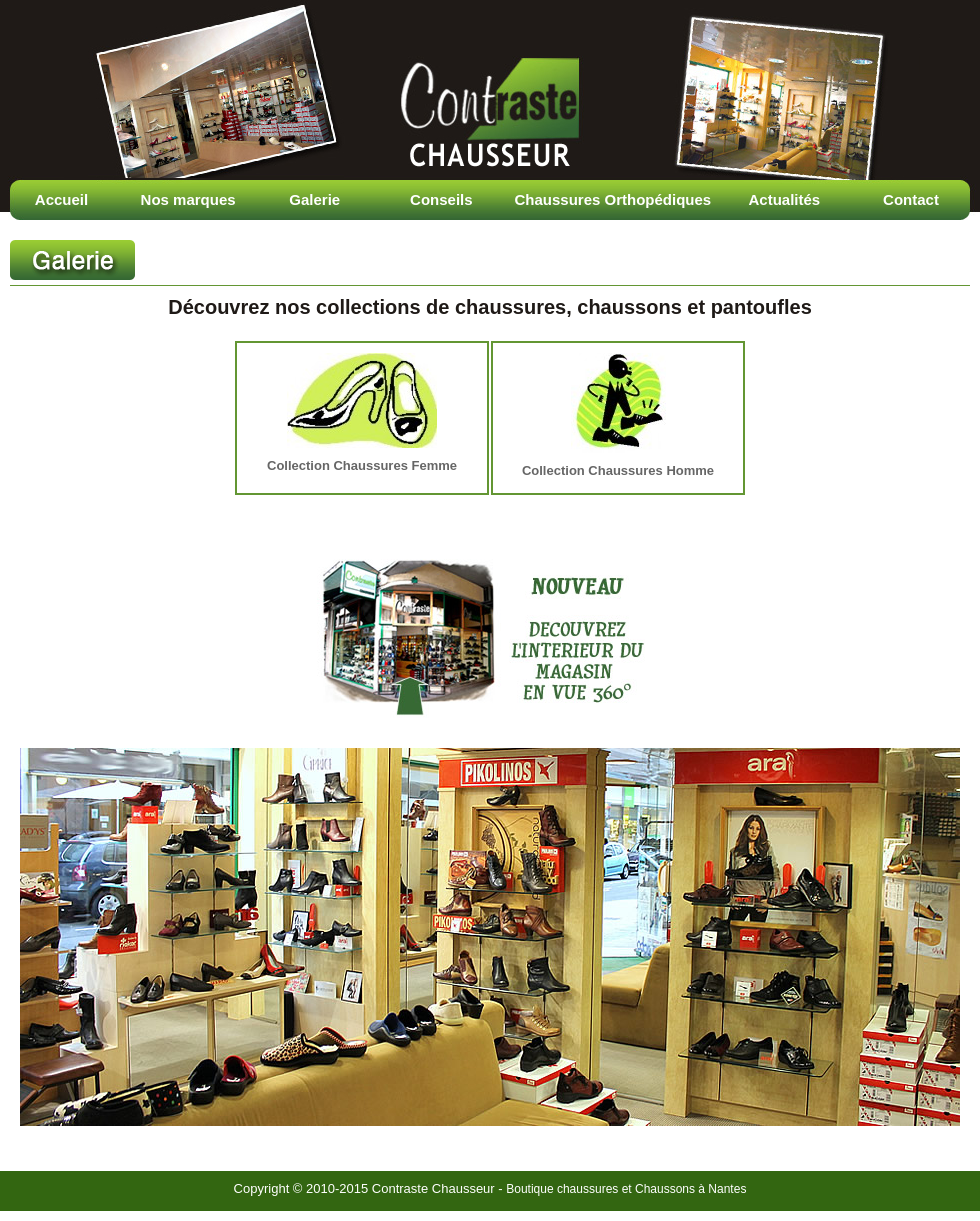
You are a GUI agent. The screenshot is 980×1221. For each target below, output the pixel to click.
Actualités (784, 199)
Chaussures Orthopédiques (613, 199)
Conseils (441, 199)
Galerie (314, 199)
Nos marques (188, 199)
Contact (911, 199)
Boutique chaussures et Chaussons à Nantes (626, 1189)
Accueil (61, 199)
